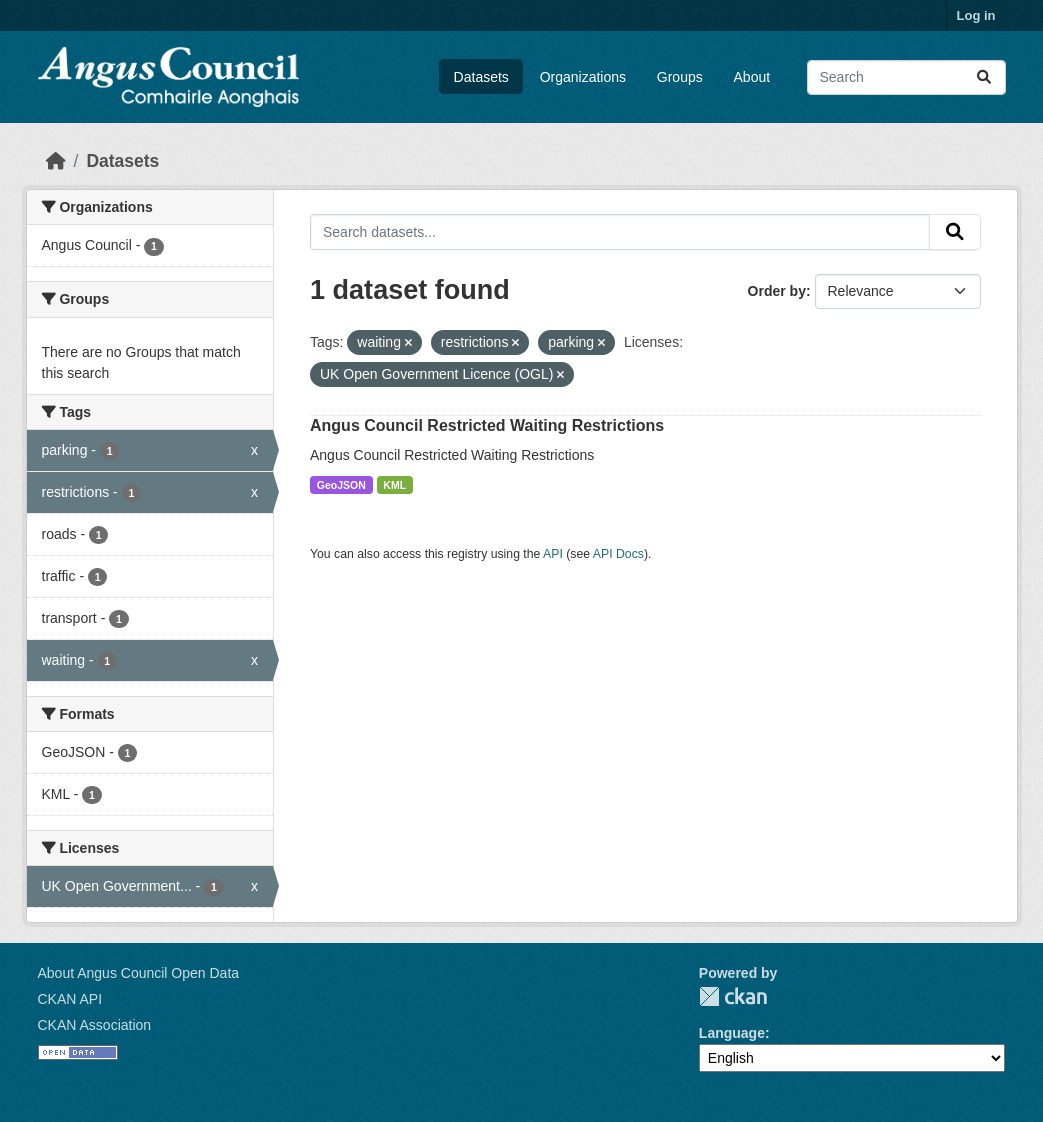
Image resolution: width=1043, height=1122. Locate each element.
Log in (976, 15)
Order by (777, 291)
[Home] (56, 161)
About (752, 77)
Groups (680, 77)
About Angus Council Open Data (139, 973)
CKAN (733, 996)
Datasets (481, 77)
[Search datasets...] (906, 77)
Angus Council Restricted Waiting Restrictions (487, 425)
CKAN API (70, 999)
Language (732, 1033)
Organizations (583, 77)
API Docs (618, 554)
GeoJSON (341, 485)
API (553, 554)
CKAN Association (95, 1025)
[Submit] (984, 77)
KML (394, 485)
